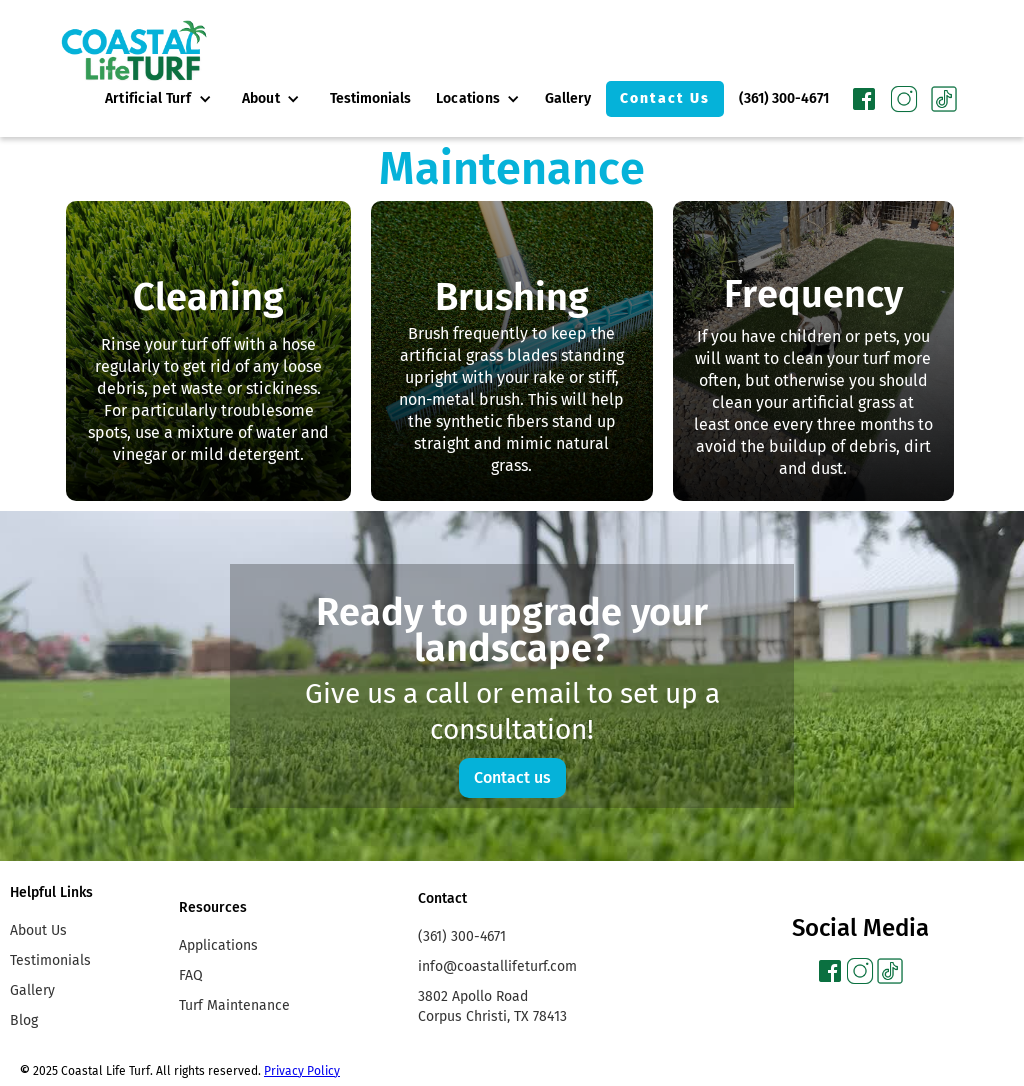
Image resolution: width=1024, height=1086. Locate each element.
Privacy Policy (302, 1071)
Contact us (512, 777)
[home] (134, 50)
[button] (158, 99)
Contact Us (665, 98)
